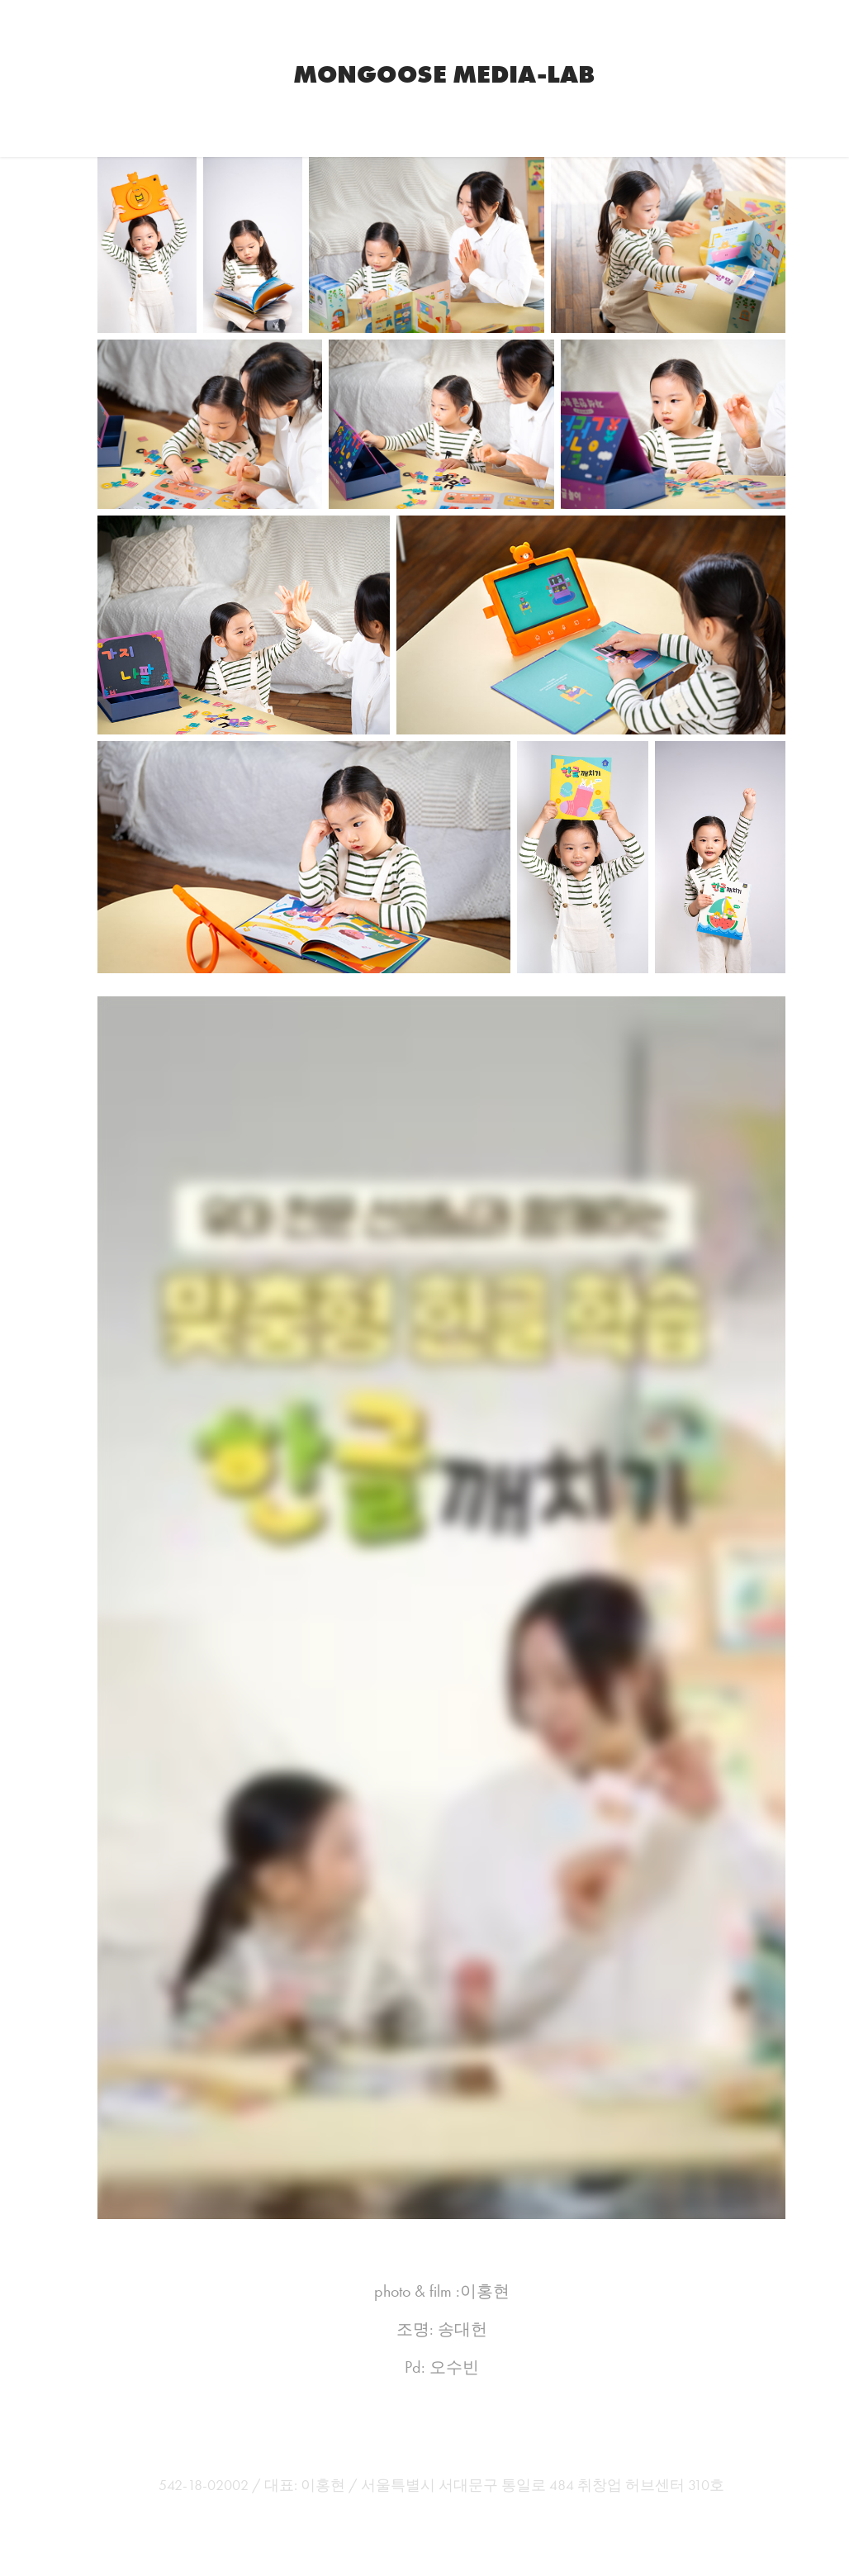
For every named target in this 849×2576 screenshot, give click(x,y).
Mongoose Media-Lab (444, 74)
